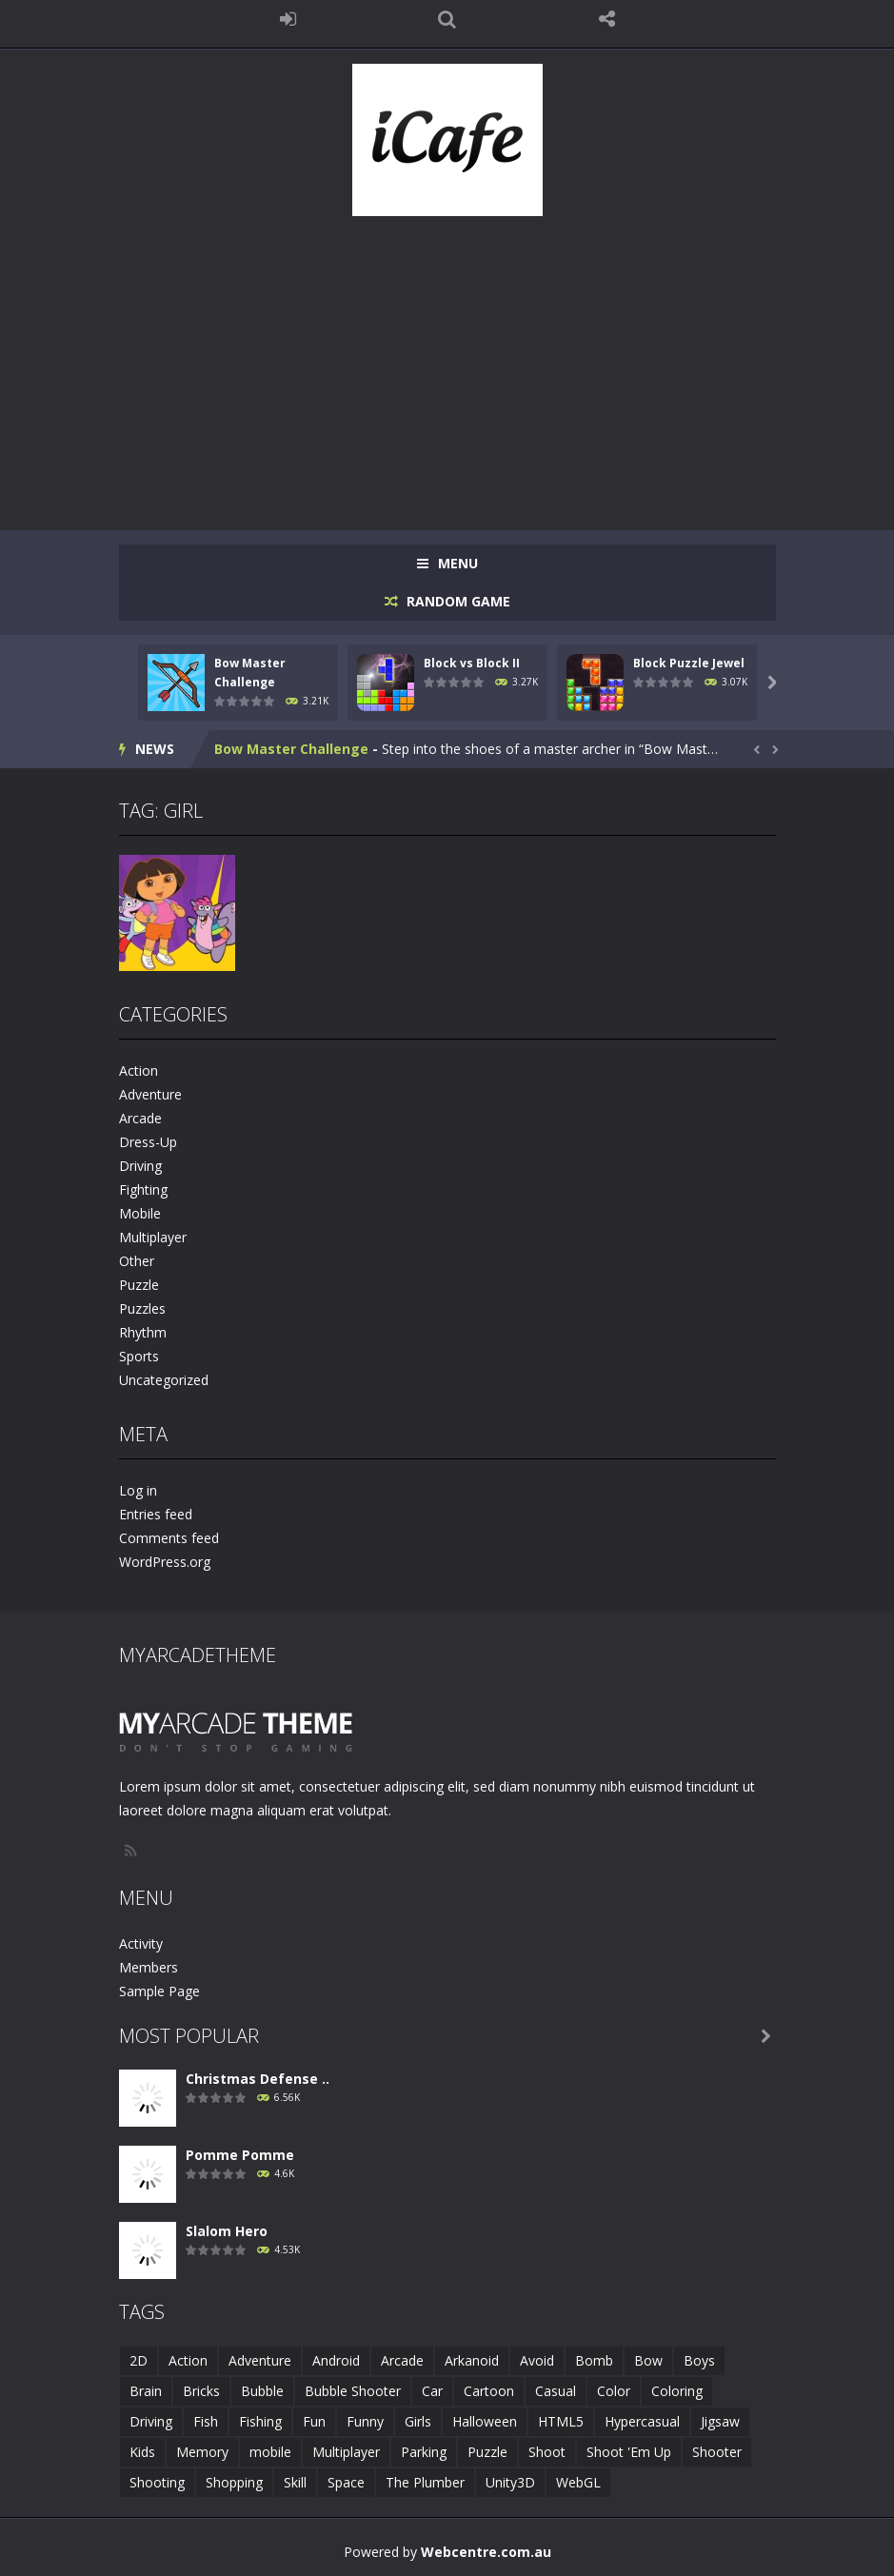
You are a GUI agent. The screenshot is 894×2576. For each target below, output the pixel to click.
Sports (139, 1356)
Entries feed (155, 1514)
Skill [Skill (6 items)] (295, 2482)
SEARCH (447, 19)
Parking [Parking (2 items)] (424, 2452)
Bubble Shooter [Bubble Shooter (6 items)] (353, 2391)
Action (138, 1070)
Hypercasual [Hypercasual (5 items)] (642, 2421)
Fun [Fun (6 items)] (314, 2421)
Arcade (140, 1118)
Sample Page (159, 1991)
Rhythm (143, 1332)
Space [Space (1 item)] (346, 2482)
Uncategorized (164, 1380)
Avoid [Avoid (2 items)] (537, 2360)
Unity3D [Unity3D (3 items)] (510, 2482)
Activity (141, 1943)
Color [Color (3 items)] (613, 2391)
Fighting (143, 1189)
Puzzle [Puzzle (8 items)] (487, 2452)
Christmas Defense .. (257, 2079)
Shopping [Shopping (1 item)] (234, 2482)
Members (148, 1967)
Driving (140, 1166)
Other (136, 1261)
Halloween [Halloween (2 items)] (484, 2421)
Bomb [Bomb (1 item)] (594, 2360)
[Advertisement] (447, 363)
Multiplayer (153, 1237)
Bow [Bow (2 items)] (648, 2360)
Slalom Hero (227, 2231)
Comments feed (169, 1538)
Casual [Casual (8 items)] (555, 2391)
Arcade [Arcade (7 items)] (402, 2360)
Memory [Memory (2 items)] (202, 2452)
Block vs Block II (472, 663)
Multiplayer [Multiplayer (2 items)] (346, 2452)
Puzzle (139, 1285)
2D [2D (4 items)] (138, 2360)
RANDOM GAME (456, 601)
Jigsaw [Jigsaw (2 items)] (720, 2421)
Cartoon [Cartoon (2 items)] (489, 2391)
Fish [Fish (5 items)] (205, 2421)
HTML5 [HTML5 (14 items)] (561, 2421)
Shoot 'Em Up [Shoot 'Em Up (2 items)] (628, 2452)
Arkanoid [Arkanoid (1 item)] (472, 2360)
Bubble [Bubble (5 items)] (262, 2391)
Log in (138, 1490)
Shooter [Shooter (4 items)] (717, 2452)
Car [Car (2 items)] (432, 2391)
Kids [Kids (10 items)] (142, 2452)
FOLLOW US (606, 19)
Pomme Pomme (240, 2155)
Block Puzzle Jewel (689, 663)
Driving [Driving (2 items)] (150, 2421)
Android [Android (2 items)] (336, 2360)
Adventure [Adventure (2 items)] (259, 2360)
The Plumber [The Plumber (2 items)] (425, 2482)
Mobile (140, 1213)
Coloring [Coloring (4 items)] (677, 2391)
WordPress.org (164, 1562)
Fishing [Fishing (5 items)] (260, 2421)
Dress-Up (148, 1142)
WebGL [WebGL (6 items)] (578, 2482)
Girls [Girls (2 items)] (418, 2421)
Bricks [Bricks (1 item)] (201, 2391)
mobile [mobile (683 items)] (270, 2452)
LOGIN (287, 19)
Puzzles (142, 1308)
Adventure (150, 1094)
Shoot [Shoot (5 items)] (547, 2452)
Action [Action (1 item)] (188, 2360)
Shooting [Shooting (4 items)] (157, 2482)
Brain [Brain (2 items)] (145, 2391)
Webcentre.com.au (486, 2552)
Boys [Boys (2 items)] (699, 2360)
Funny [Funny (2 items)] (365, 2421)
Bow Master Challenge (291, 749)
